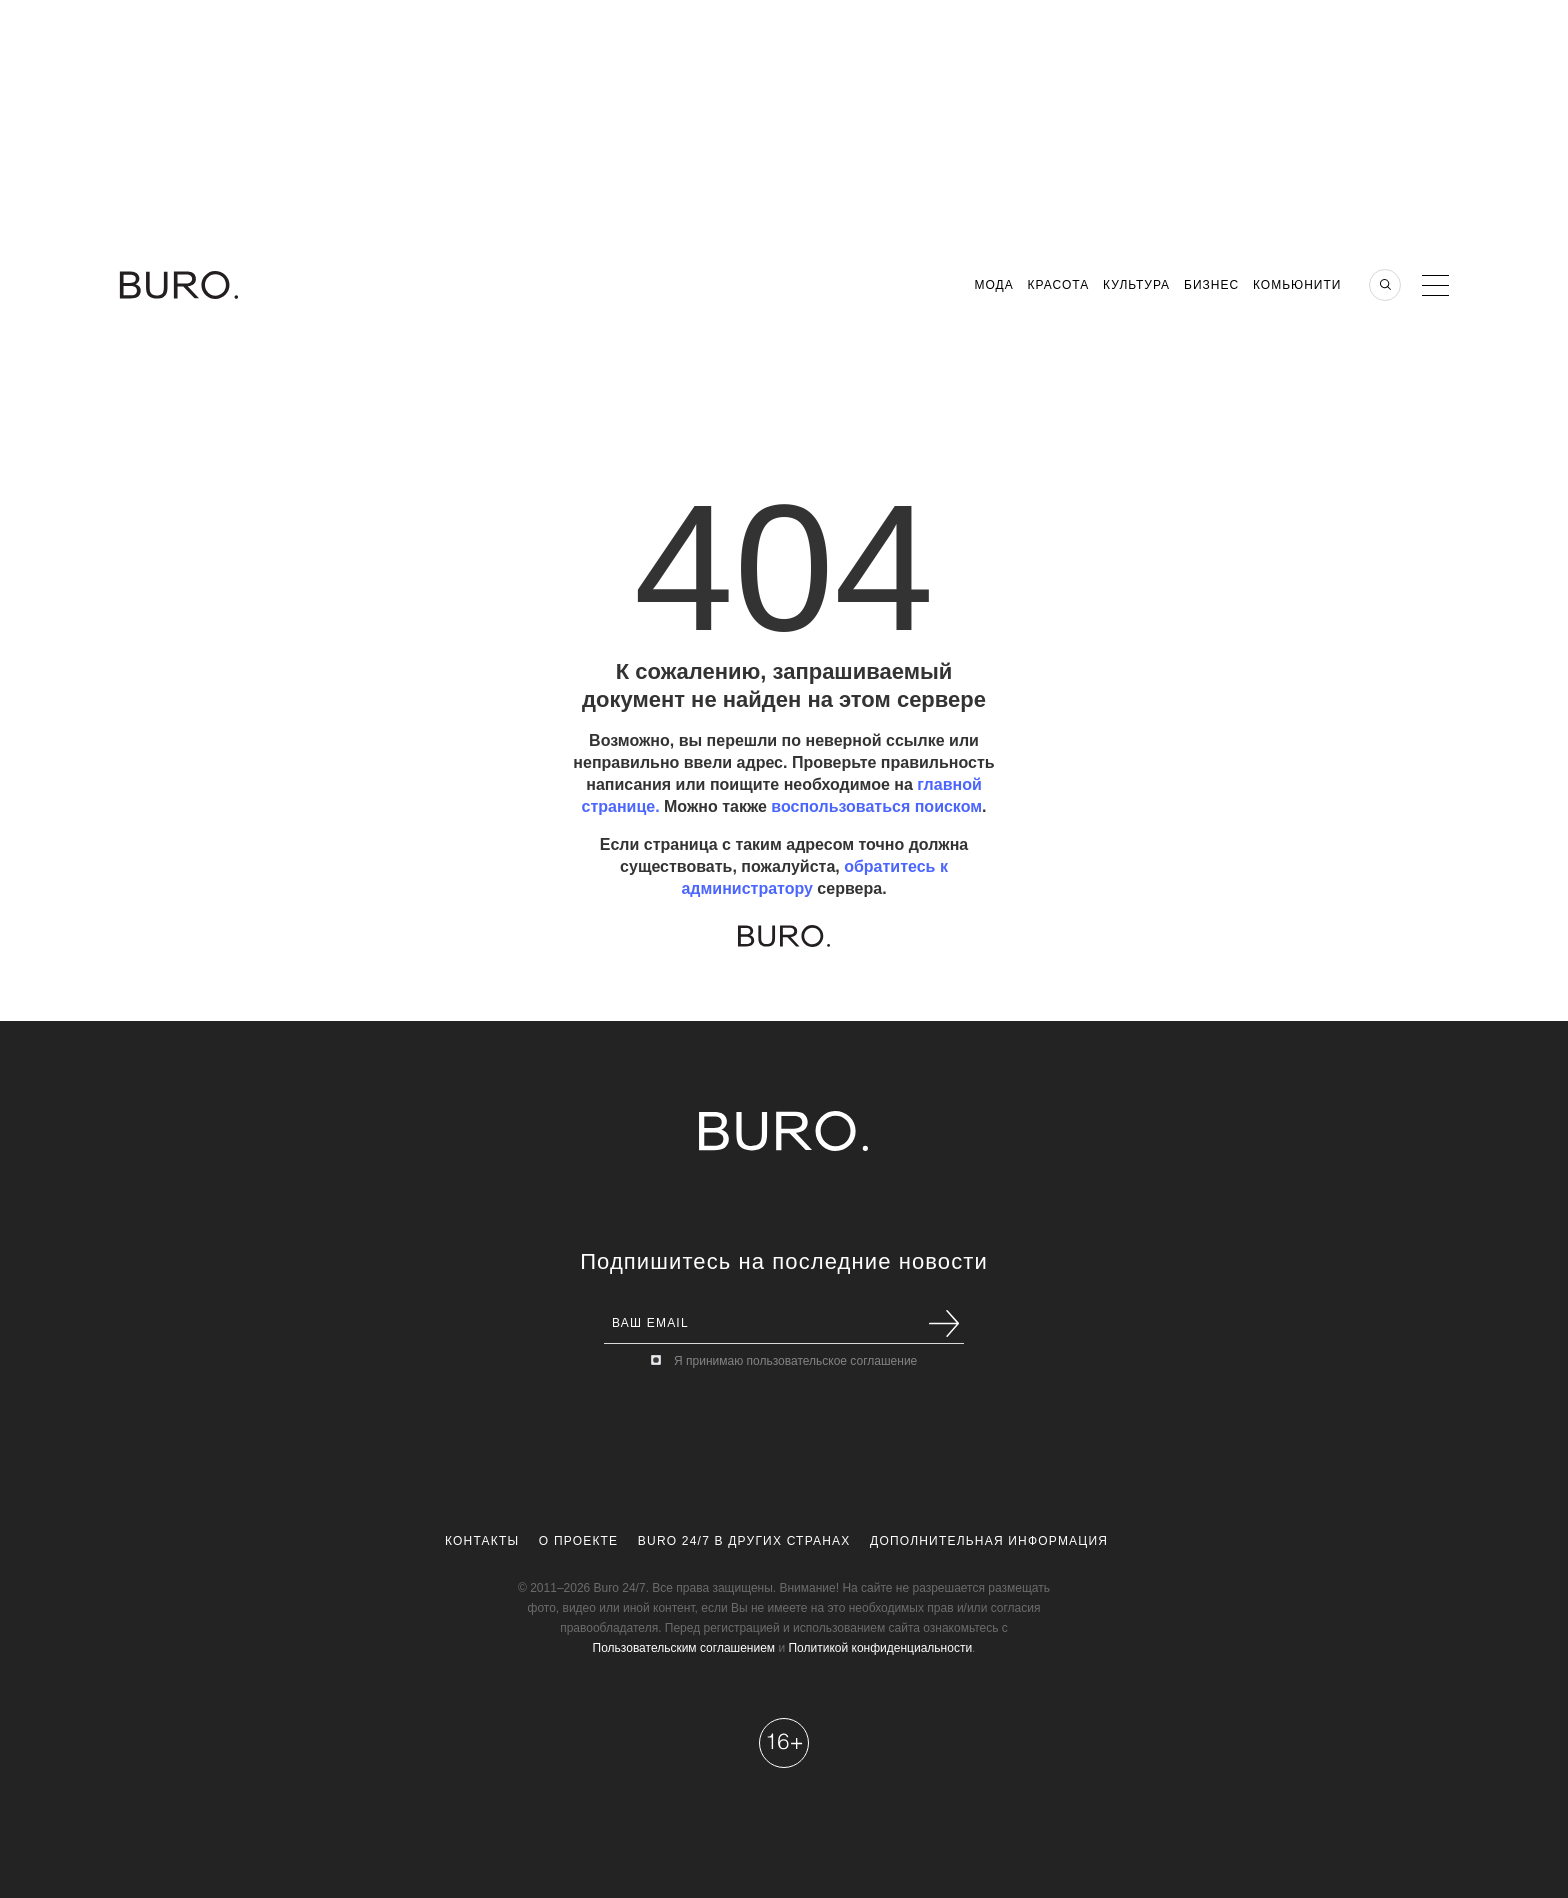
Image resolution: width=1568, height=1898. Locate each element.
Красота (1059, 285)
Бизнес (1211, 285)
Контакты (482, 1541)
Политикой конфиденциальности (880, 1648)
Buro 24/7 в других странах (744, 1541)
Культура (1136, 285)
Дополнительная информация (989, 1541)
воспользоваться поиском (876, 806)
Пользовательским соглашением (684, 1648)
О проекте (579, 1541)
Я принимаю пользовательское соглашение (795, 1361)
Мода (993, 285)
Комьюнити (1297, 285)
